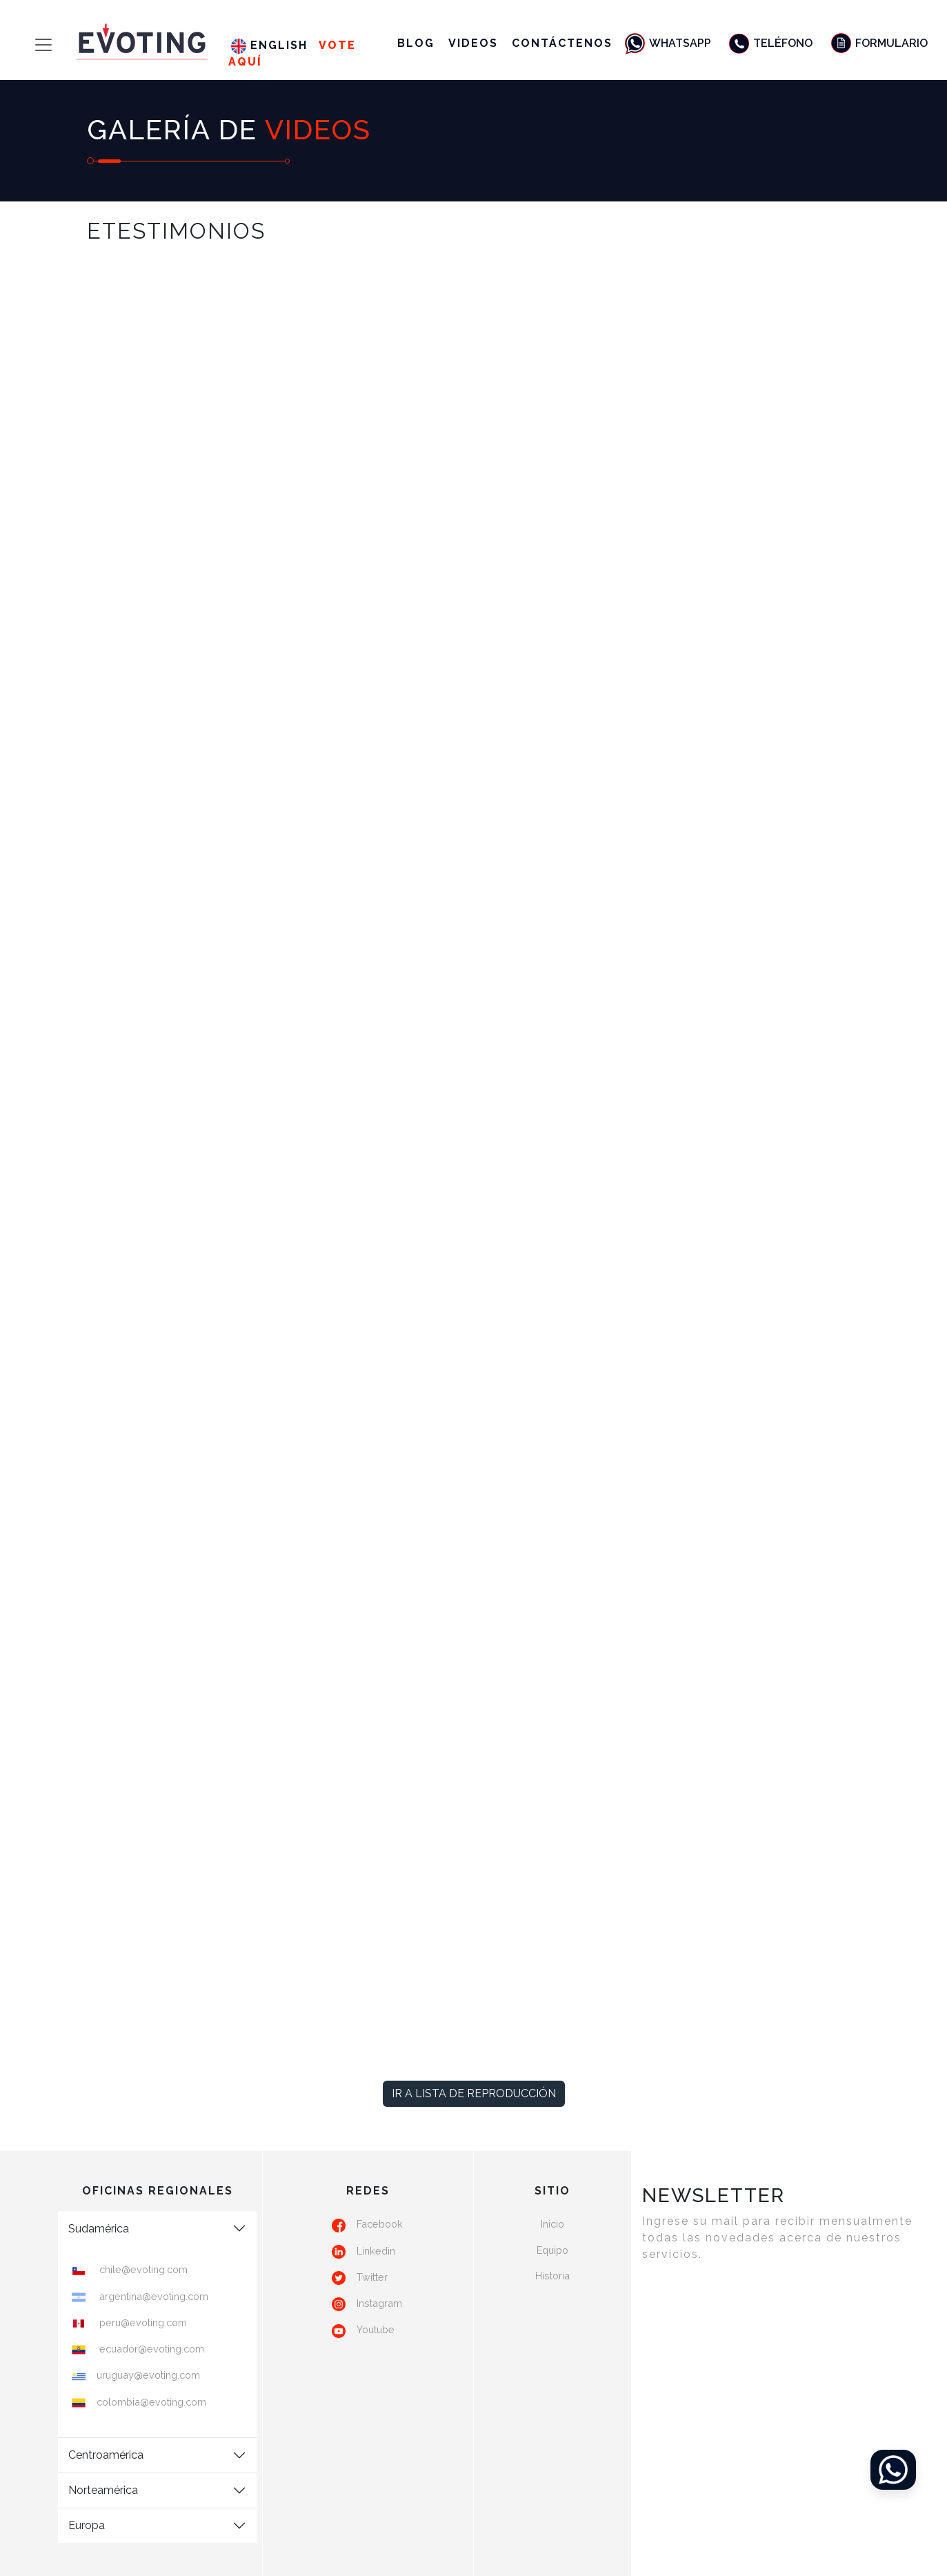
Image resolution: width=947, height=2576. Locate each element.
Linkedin (376, 2251)
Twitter (372, 2277)
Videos (473, 43)
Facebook (380, 2224)
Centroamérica (105, 2454)
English (269, 45)
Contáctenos (562, 43)
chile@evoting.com (142, 2269)
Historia (552, 2275)
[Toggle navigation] (31, 45)
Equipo (552, 2250)
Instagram (379, 2303)
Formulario (878, 43)
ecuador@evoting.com (150, 2349)
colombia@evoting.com (151, 2402)
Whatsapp (667, 43)
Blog (416, 43)
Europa (86, 2525)
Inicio (552, 2224)
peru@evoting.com (142, 2322)
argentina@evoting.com (152, 2296)
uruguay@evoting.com (148, 2375)
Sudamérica (98, 2228)
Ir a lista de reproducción (474, 2093)
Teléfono (770, 43)
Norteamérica (103, 2490)
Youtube (376, 2329)
